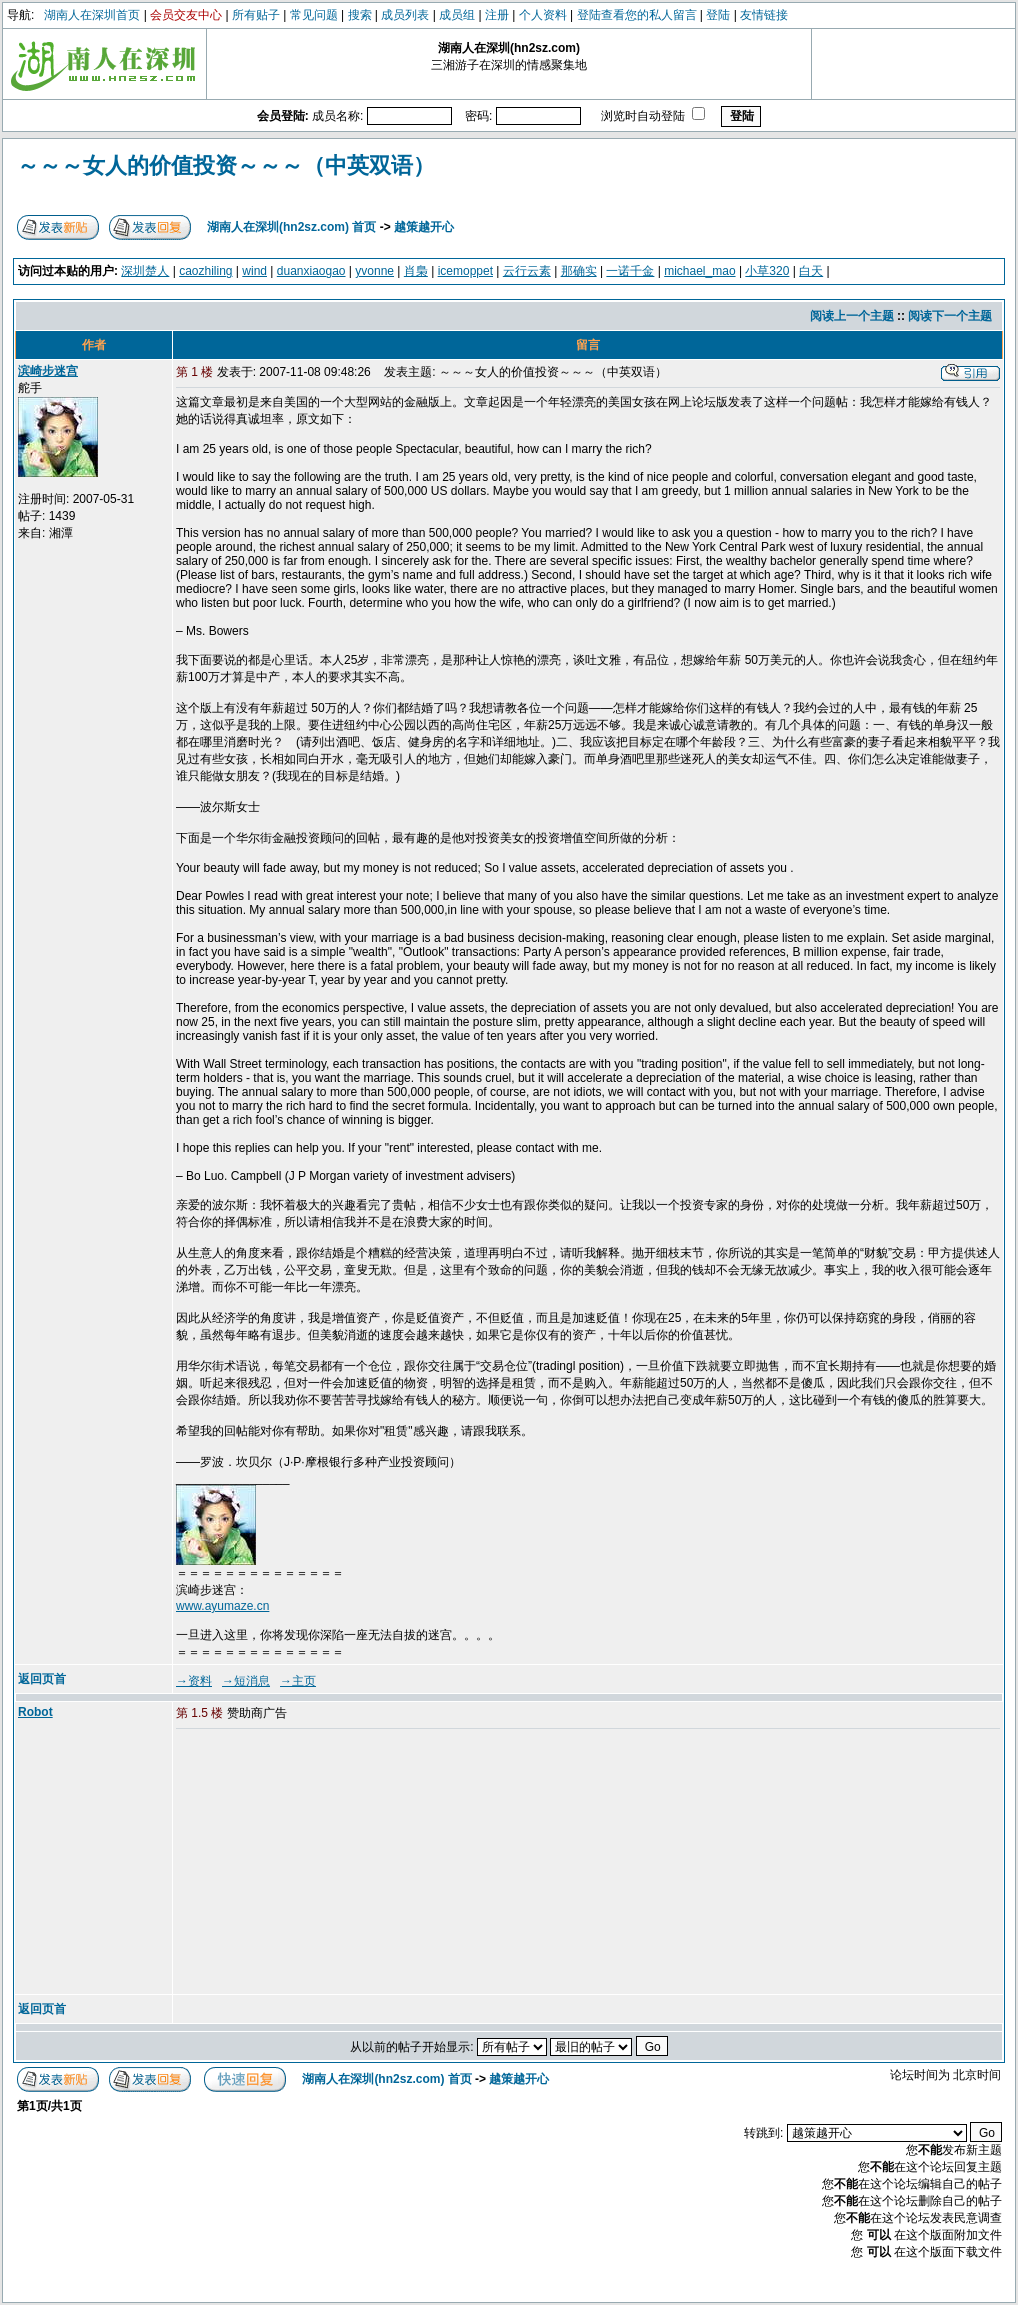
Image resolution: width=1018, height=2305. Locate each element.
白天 (811, 271)
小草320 (767, 271)
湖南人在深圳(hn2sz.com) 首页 (291, 227)
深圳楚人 (145, 271)
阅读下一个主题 (950, 316)
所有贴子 (256, 15)
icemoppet (465, 271)
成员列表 (405, 15)
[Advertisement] (329, 1863)
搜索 (360, 15)
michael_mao (699, 271)
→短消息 (246, 1681)
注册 (497, 15)
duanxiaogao (311, 271)
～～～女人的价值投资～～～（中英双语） (226, 165)
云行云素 (527, 271)
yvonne (374, 271)
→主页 (298, 1681)
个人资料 (543, 15)
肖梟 (416, 271)
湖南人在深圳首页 (92, 15)
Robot (35, 1712)
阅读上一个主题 (852, 316)
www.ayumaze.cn (222, 1606)
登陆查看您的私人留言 (637, 15)
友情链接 (764, 15)
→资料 (194, 1681)
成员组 (457, 15)
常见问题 (314, 15)
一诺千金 (630, 271)
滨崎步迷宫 (48, 371)
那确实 (579, 271)
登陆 (718, 15)
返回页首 (42, 1679)
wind (254, 271)
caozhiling (205, 271)
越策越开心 (424, 227)
